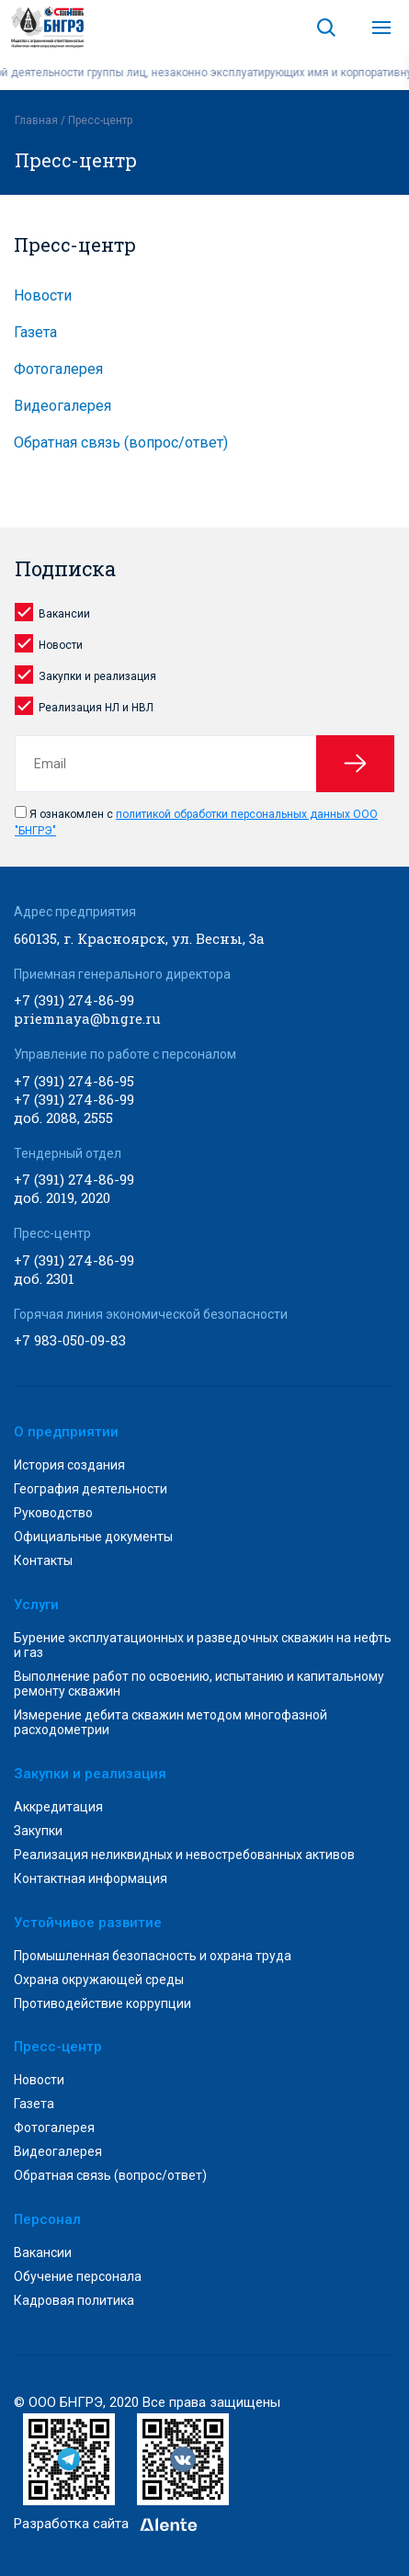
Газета (35, 332)
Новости (43, 295)
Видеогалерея (62, 405)
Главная (36, 120)
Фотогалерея (58, 369)
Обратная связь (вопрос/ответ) (121, 442)
